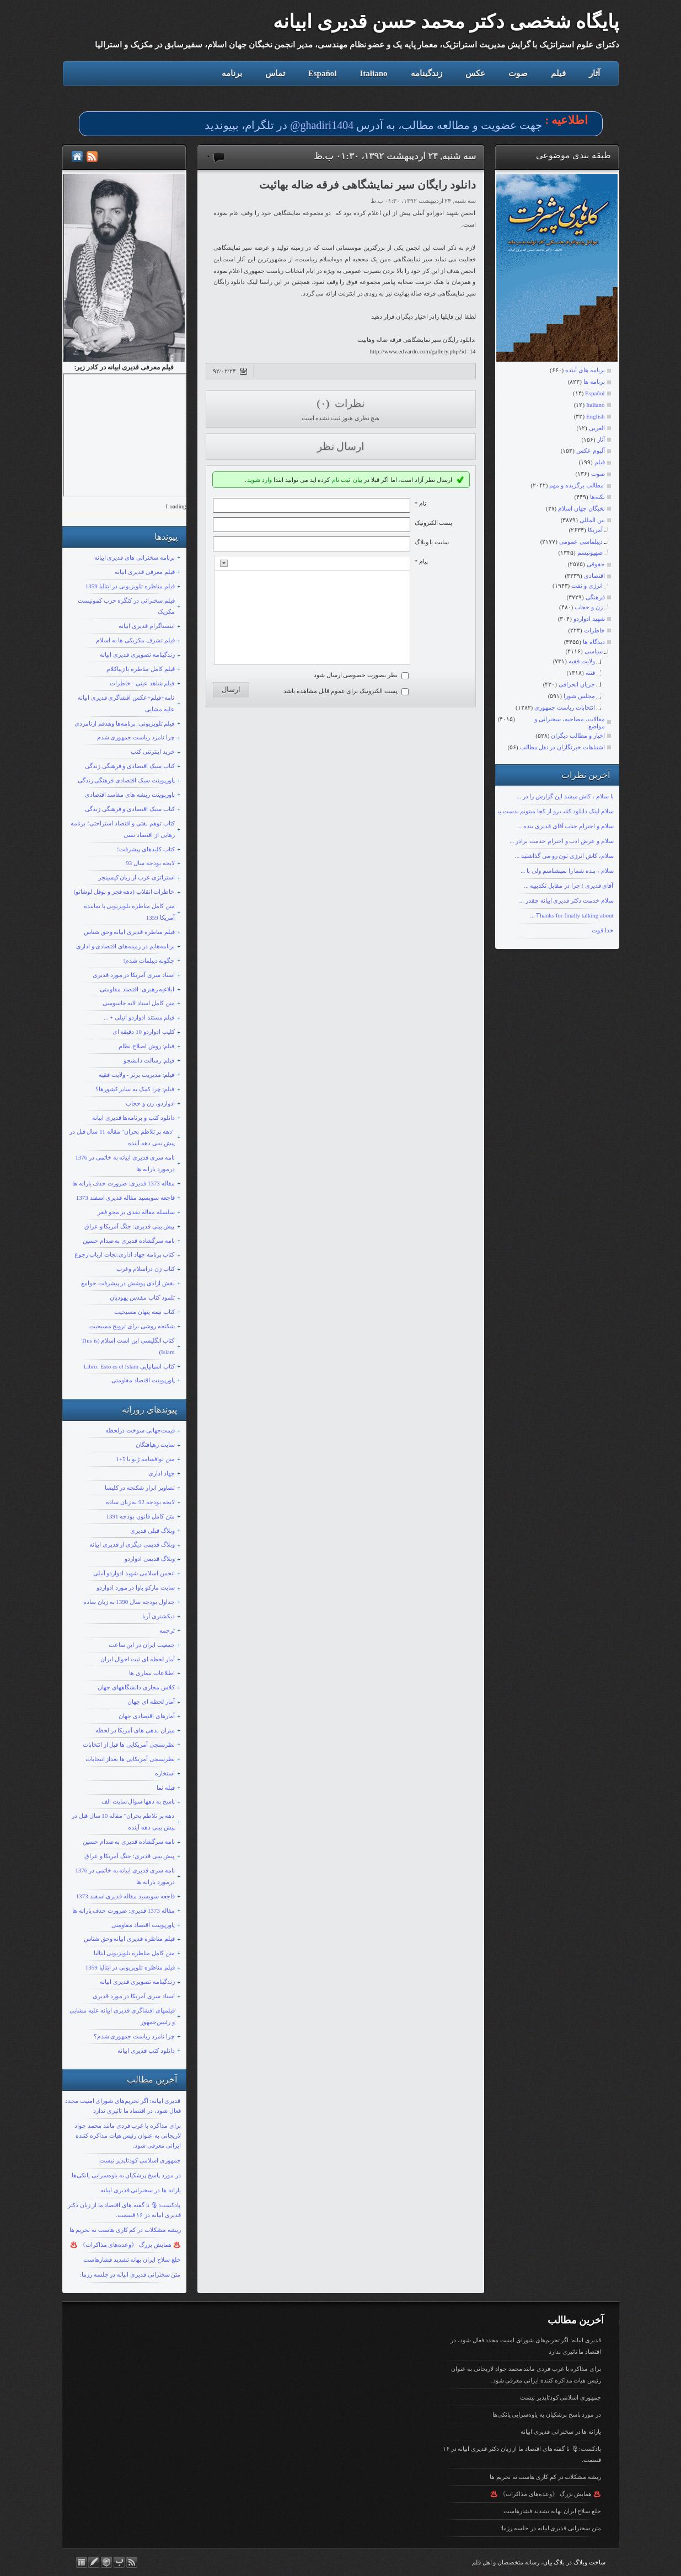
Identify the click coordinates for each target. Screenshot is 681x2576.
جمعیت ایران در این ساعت (142, 1644)
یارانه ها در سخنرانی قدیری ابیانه (140, 2190)
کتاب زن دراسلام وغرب (145, 1268)
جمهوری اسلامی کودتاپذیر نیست (139, 2160)
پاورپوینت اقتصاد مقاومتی (143, 1380)
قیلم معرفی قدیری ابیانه (144, 571)
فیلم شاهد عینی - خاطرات (142, 683)
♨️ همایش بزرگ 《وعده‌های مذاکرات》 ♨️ (125, 2244)
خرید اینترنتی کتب (153, 751)
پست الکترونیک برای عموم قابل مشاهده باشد (340, 691)
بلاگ (559, 2562)
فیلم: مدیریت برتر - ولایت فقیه (136, 1074)
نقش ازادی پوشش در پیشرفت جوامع (128, 1283)
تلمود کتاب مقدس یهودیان (142, 1297)
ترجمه (167, 1630)
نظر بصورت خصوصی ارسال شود (356, 675)
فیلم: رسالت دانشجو (149, 1060)
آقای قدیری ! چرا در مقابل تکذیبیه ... (568, 885)
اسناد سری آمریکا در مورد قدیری (134, 975)
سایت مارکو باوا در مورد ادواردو (135, 1587)
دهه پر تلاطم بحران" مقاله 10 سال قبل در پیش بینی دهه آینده (123, 1821)
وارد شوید (259, 479)
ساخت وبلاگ (589, 2562)
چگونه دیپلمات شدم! (148, 960)
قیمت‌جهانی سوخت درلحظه (140, 1430)
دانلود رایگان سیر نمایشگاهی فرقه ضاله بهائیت (367, 185)
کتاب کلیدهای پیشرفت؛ (146, 849)
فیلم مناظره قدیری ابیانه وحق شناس (129, 932)
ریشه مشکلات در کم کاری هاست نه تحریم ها (125, 2229)
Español (322, 73)
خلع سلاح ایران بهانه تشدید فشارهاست (132, 2259)
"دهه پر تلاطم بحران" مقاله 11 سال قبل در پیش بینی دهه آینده (122, 1137)
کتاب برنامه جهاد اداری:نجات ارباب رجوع (124, 1254)
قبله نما (166, 1787)
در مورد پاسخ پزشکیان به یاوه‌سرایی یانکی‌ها (126, 2175)
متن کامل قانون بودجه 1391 (140, 1516)
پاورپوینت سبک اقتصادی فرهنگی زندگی (126, 780)
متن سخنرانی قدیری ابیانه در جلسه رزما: (130, 2274)
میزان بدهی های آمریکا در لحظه (135, 1730)
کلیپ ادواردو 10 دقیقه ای (143, 1031)
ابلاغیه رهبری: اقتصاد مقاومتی (137, 989)
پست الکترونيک (434, 522)
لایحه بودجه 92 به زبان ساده (140, 1502)
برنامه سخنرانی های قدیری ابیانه (134, 557)
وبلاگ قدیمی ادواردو (150, 1558)
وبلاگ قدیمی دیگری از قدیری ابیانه (132, 1544)
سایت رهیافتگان (155, 1444)
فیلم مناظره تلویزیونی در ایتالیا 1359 (130, 586)
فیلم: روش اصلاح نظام (146, 1046)
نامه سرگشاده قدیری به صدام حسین (129, 1240)
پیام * (421, 561)
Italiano (373, 73)
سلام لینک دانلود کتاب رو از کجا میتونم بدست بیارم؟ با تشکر (539, 811)
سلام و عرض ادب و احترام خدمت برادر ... (561, 841)
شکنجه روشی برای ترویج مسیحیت (132, 1326)
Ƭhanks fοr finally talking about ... (571, 915)
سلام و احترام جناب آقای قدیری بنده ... (565, 826)
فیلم (558, 73)
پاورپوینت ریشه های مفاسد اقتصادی (130, 794)
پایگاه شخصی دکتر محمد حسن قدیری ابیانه (446, 22)
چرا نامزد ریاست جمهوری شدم (136, 737)
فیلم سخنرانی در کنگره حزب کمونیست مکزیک (126, 606)
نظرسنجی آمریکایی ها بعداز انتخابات (130, 1759)
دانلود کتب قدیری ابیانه (145, 2050)
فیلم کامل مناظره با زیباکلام (140, 669)
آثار (594, 73)
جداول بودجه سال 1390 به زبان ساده (129, 1601)
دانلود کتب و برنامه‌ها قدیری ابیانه (133, 1117)
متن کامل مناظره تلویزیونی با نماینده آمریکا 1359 (129, 912)
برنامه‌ (232, 73)
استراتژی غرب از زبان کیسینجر (136, 877)
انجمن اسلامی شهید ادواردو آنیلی (134, 1573)
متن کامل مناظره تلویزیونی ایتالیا (134, 1953)
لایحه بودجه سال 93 (150, 863)
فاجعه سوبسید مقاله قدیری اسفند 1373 (125, 1197)
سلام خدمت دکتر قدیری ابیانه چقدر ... (566, 900)
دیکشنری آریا (158, 1616)
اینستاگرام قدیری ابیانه (147, 625)
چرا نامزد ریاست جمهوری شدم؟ (134, 2036)
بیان (357, 479)
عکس (475, 73)
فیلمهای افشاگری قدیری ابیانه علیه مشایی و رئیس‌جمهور (122, 2016)
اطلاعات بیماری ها (152, 1673)
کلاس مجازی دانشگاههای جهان (136, 1687)
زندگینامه (426, 73)
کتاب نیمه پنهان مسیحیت (144, 1311)
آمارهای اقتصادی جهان (147, 1716)
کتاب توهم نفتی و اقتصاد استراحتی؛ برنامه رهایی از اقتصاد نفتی (123, 829)
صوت (518, 73)
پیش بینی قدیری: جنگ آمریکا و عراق (129, 1226)
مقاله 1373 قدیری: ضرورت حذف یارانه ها (123, 1183)
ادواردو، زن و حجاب (150, 1103)
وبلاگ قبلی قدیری (152, 1530)
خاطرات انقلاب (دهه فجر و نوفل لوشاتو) (124, 891)
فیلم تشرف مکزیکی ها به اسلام (135, 640)
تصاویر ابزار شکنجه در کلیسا (140, 1487)
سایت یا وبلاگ (432, 542)
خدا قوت (603, 930)
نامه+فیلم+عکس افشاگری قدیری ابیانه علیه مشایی (126, 703)
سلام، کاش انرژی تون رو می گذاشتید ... (564, 855)
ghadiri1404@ (321, 125)
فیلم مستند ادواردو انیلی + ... (139, 1017)
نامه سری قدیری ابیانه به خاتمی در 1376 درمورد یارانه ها (124, 1163)
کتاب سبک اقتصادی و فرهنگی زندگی (130, 766)
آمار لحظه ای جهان (150, 1701)
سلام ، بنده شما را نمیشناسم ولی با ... (567, 870)
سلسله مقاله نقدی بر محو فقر (136, 1212)
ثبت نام (341, 479)
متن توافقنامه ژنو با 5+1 (145, 1459)
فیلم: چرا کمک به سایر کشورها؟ (135, 1089)
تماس (275, 73)
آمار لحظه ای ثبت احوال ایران (137, 1659)
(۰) (324, 403)
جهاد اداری (161, 1473)
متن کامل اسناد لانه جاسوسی (139, 1003)
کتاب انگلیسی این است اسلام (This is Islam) (127, 1346)
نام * (420, 503)
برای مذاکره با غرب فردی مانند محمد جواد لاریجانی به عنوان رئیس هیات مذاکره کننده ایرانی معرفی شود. (127, 2135)
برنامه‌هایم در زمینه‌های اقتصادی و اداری (125, 946)
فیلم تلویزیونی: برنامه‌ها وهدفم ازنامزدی (124, 723)
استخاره (165, 1773)
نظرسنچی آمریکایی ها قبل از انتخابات (129, 1744)
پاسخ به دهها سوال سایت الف (138, 1801)
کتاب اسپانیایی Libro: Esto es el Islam (128, 1366)
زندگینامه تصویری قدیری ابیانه (137, 654)
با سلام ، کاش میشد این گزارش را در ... (565, 796)
